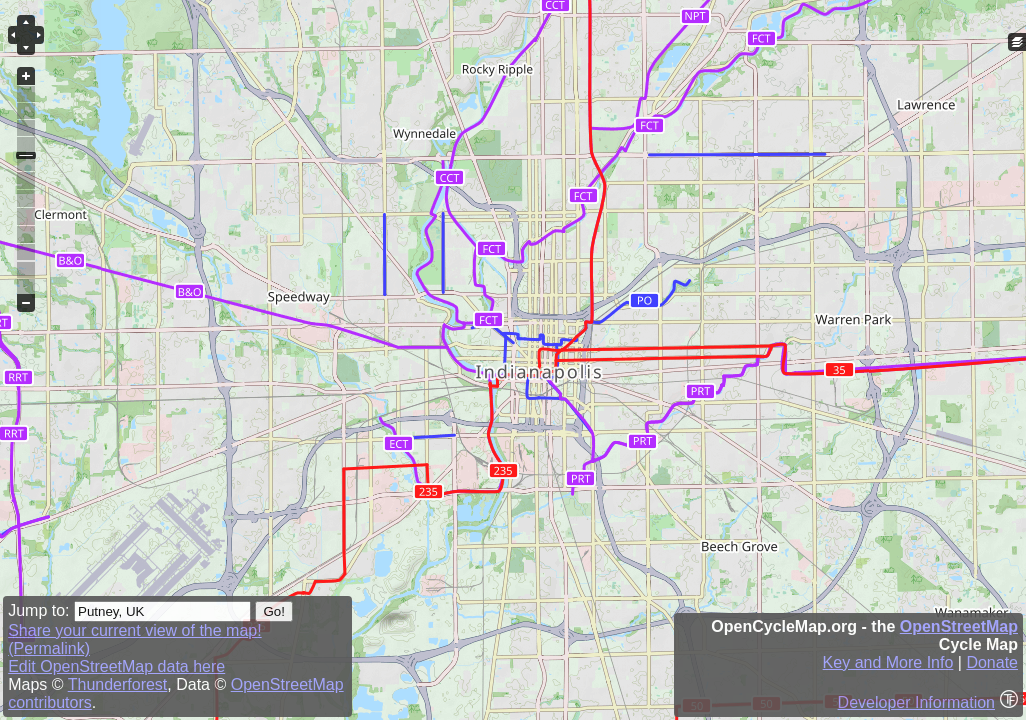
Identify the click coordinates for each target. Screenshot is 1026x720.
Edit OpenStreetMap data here (116, 666)
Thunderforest (118, 684)
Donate (992, 662)
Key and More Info (888, 662)
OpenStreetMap (959, 626)
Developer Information (916, 702)
